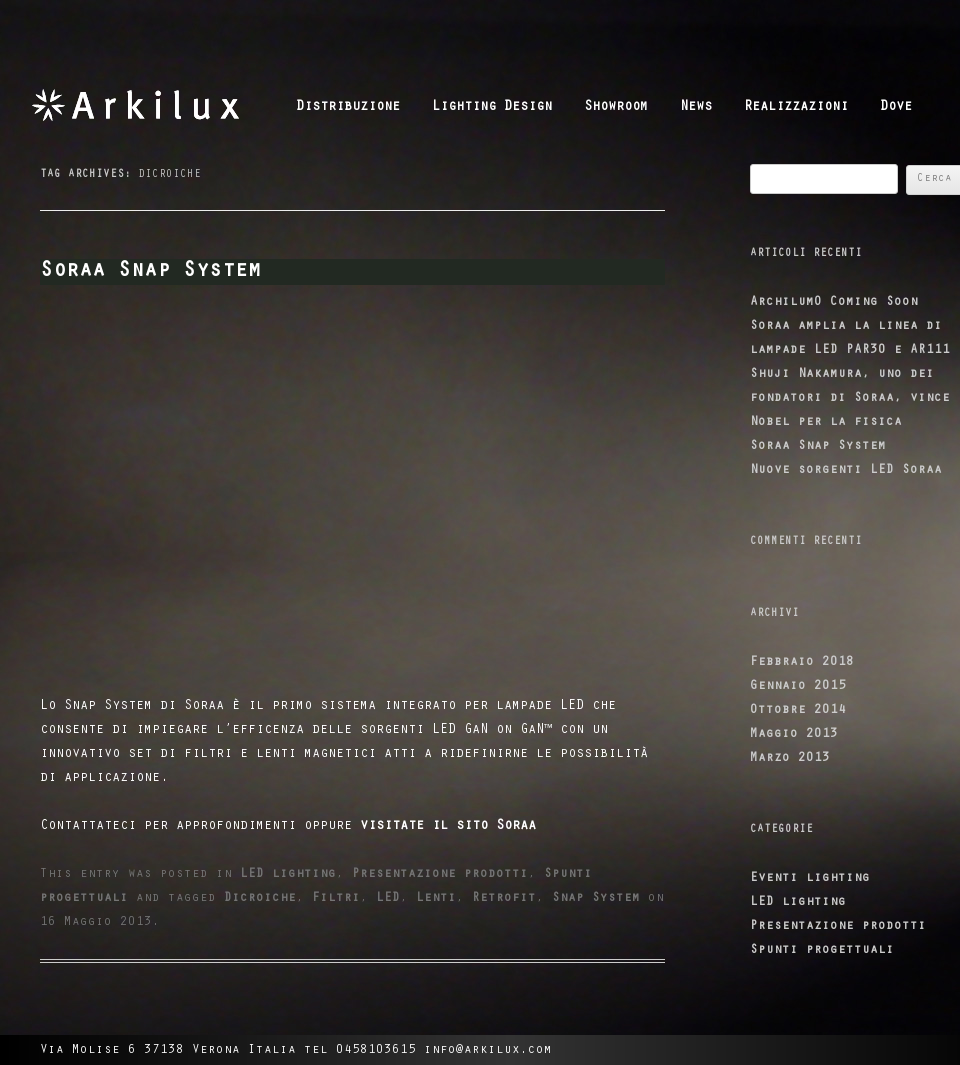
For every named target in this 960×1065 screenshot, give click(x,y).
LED (388, 898)
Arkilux (157, 105)
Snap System (596, 898)
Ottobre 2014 (798, 710)
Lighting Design (492, 108)
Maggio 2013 (794, 734)
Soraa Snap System (150, 272)
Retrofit (504, 898)
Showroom (616, 108)
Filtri (336, 898)
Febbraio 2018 (802, 662)
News (696, 108)
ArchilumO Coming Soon (834, 302)
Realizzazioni (796, 108)
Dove (896, 108)
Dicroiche (260, 898)
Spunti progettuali (822, 950)
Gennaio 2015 (798, 686)
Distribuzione (348, 108)
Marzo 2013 (790, 758)
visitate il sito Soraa (444, 827)
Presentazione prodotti (440, 874)
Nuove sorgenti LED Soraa (846, 470)
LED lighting (288, 874)
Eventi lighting (810, 878)
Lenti (436, 898)
